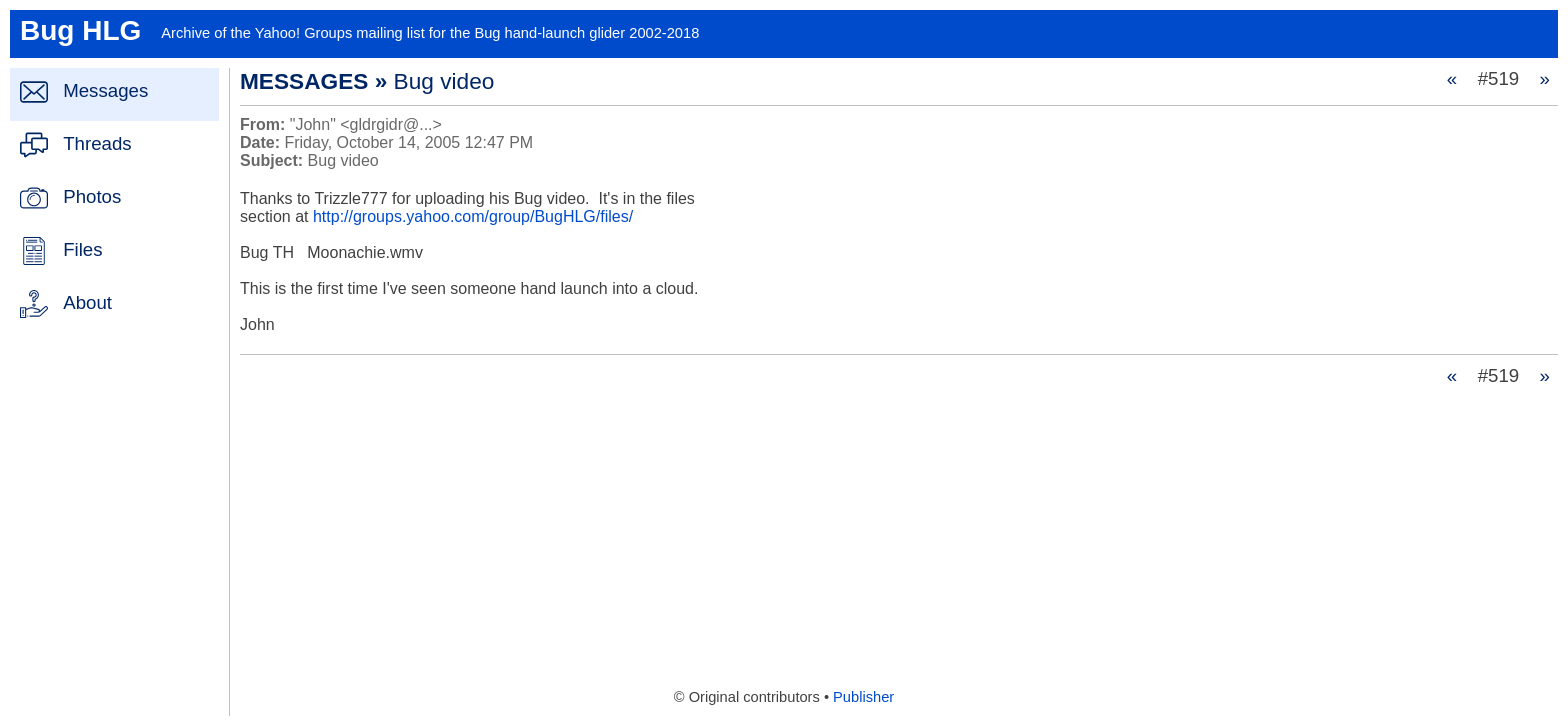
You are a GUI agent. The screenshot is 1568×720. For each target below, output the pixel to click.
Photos (92, 196)
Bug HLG (80, 30)
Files (82, 249)
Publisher (863, 697)
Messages (105, 90)
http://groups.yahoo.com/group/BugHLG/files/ (473, 216)
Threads (97, 143)
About (87, 302)
